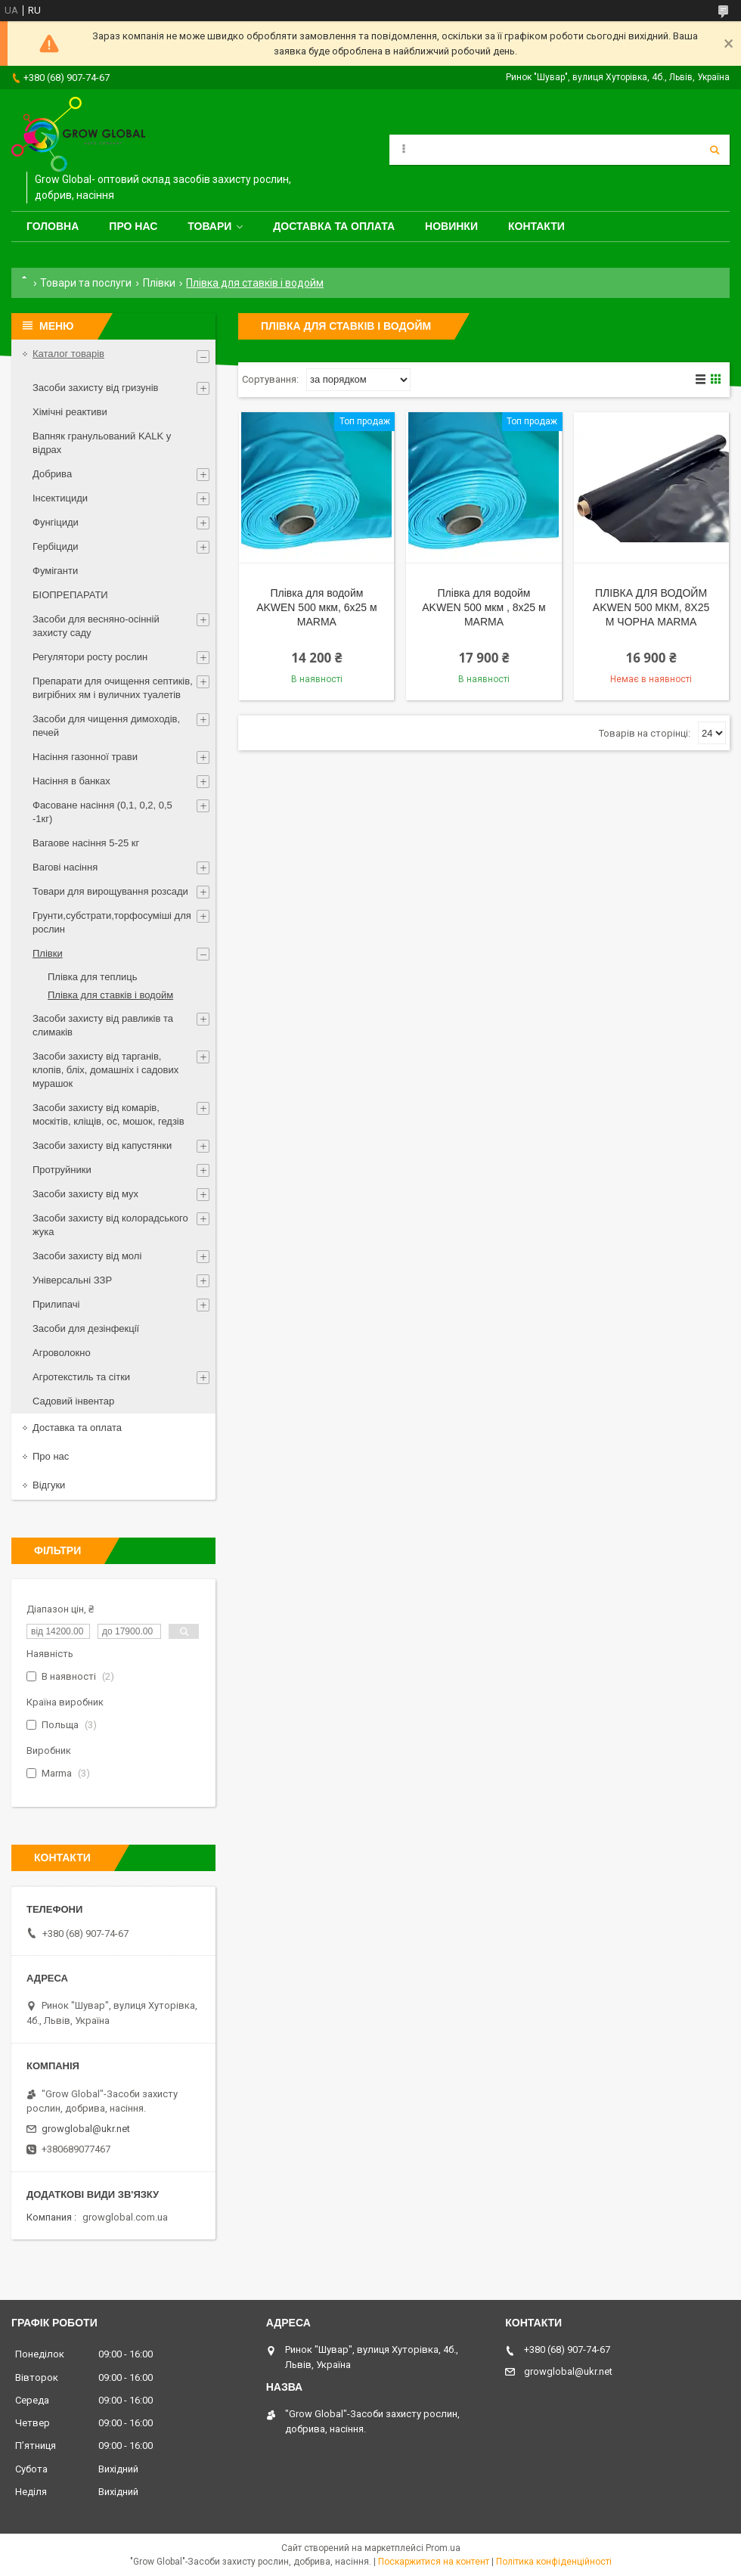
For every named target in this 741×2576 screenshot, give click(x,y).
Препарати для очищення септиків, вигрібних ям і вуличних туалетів (113, 687)
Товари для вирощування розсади (110, 891)
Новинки (451, 226)
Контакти (536, 226)
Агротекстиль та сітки (81, 1377)
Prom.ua (443, 2548)
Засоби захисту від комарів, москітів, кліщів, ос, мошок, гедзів (108, 1114)
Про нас (133, 226)
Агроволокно (62, 1352)
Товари (209, 226)
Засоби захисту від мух (85, 1194)
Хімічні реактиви (70, 411)
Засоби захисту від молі (87, 1256)
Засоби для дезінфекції (86, 1328)
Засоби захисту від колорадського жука (110, 1224)
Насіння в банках (71, 781)
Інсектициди (60, 498)
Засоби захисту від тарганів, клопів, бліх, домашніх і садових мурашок (105, 1070)
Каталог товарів (68, 353)
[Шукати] (714, 150)
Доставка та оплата (334, 226)
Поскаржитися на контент (433, 2561)
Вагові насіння (65, 867)
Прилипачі (56, 1304)
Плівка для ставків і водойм (110, 995)
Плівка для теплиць (93, 976)
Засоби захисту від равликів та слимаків (103, 1025)
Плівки (159, 283)
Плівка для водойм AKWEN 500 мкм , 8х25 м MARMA (483, 607)
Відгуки (49, 1485)
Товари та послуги (86, 283)
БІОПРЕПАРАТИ (70, 595)
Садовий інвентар (73, 1401)
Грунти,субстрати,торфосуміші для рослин (112, 922)
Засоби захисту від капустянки (102, 1145)
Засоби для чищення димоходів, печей (106, 725)
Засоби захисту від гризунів (95, 387)
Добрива (52, 474)
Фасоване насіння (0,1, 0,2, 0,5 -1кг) (102, 811)
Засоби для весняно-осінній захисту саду (96, 625)
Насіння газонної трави (85, 756)
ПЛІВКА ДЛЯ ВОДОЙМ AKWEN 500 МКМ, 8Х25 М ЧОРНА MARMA (651, 607)
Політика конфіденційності (554, 2561)
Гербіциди (56, 546)
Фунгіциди (56, 522)
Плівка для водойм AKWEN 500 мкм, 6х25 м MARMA (316, 607)
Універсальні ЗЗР (72, 1280)
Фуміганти (55, 570)
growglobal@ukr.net (86, 2128)
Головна (52, 226)
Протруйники (62, 1169)
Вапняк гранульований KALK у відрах (102, 442)
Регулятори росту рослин (90, 657)
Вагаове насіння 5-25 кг (86, 843)
